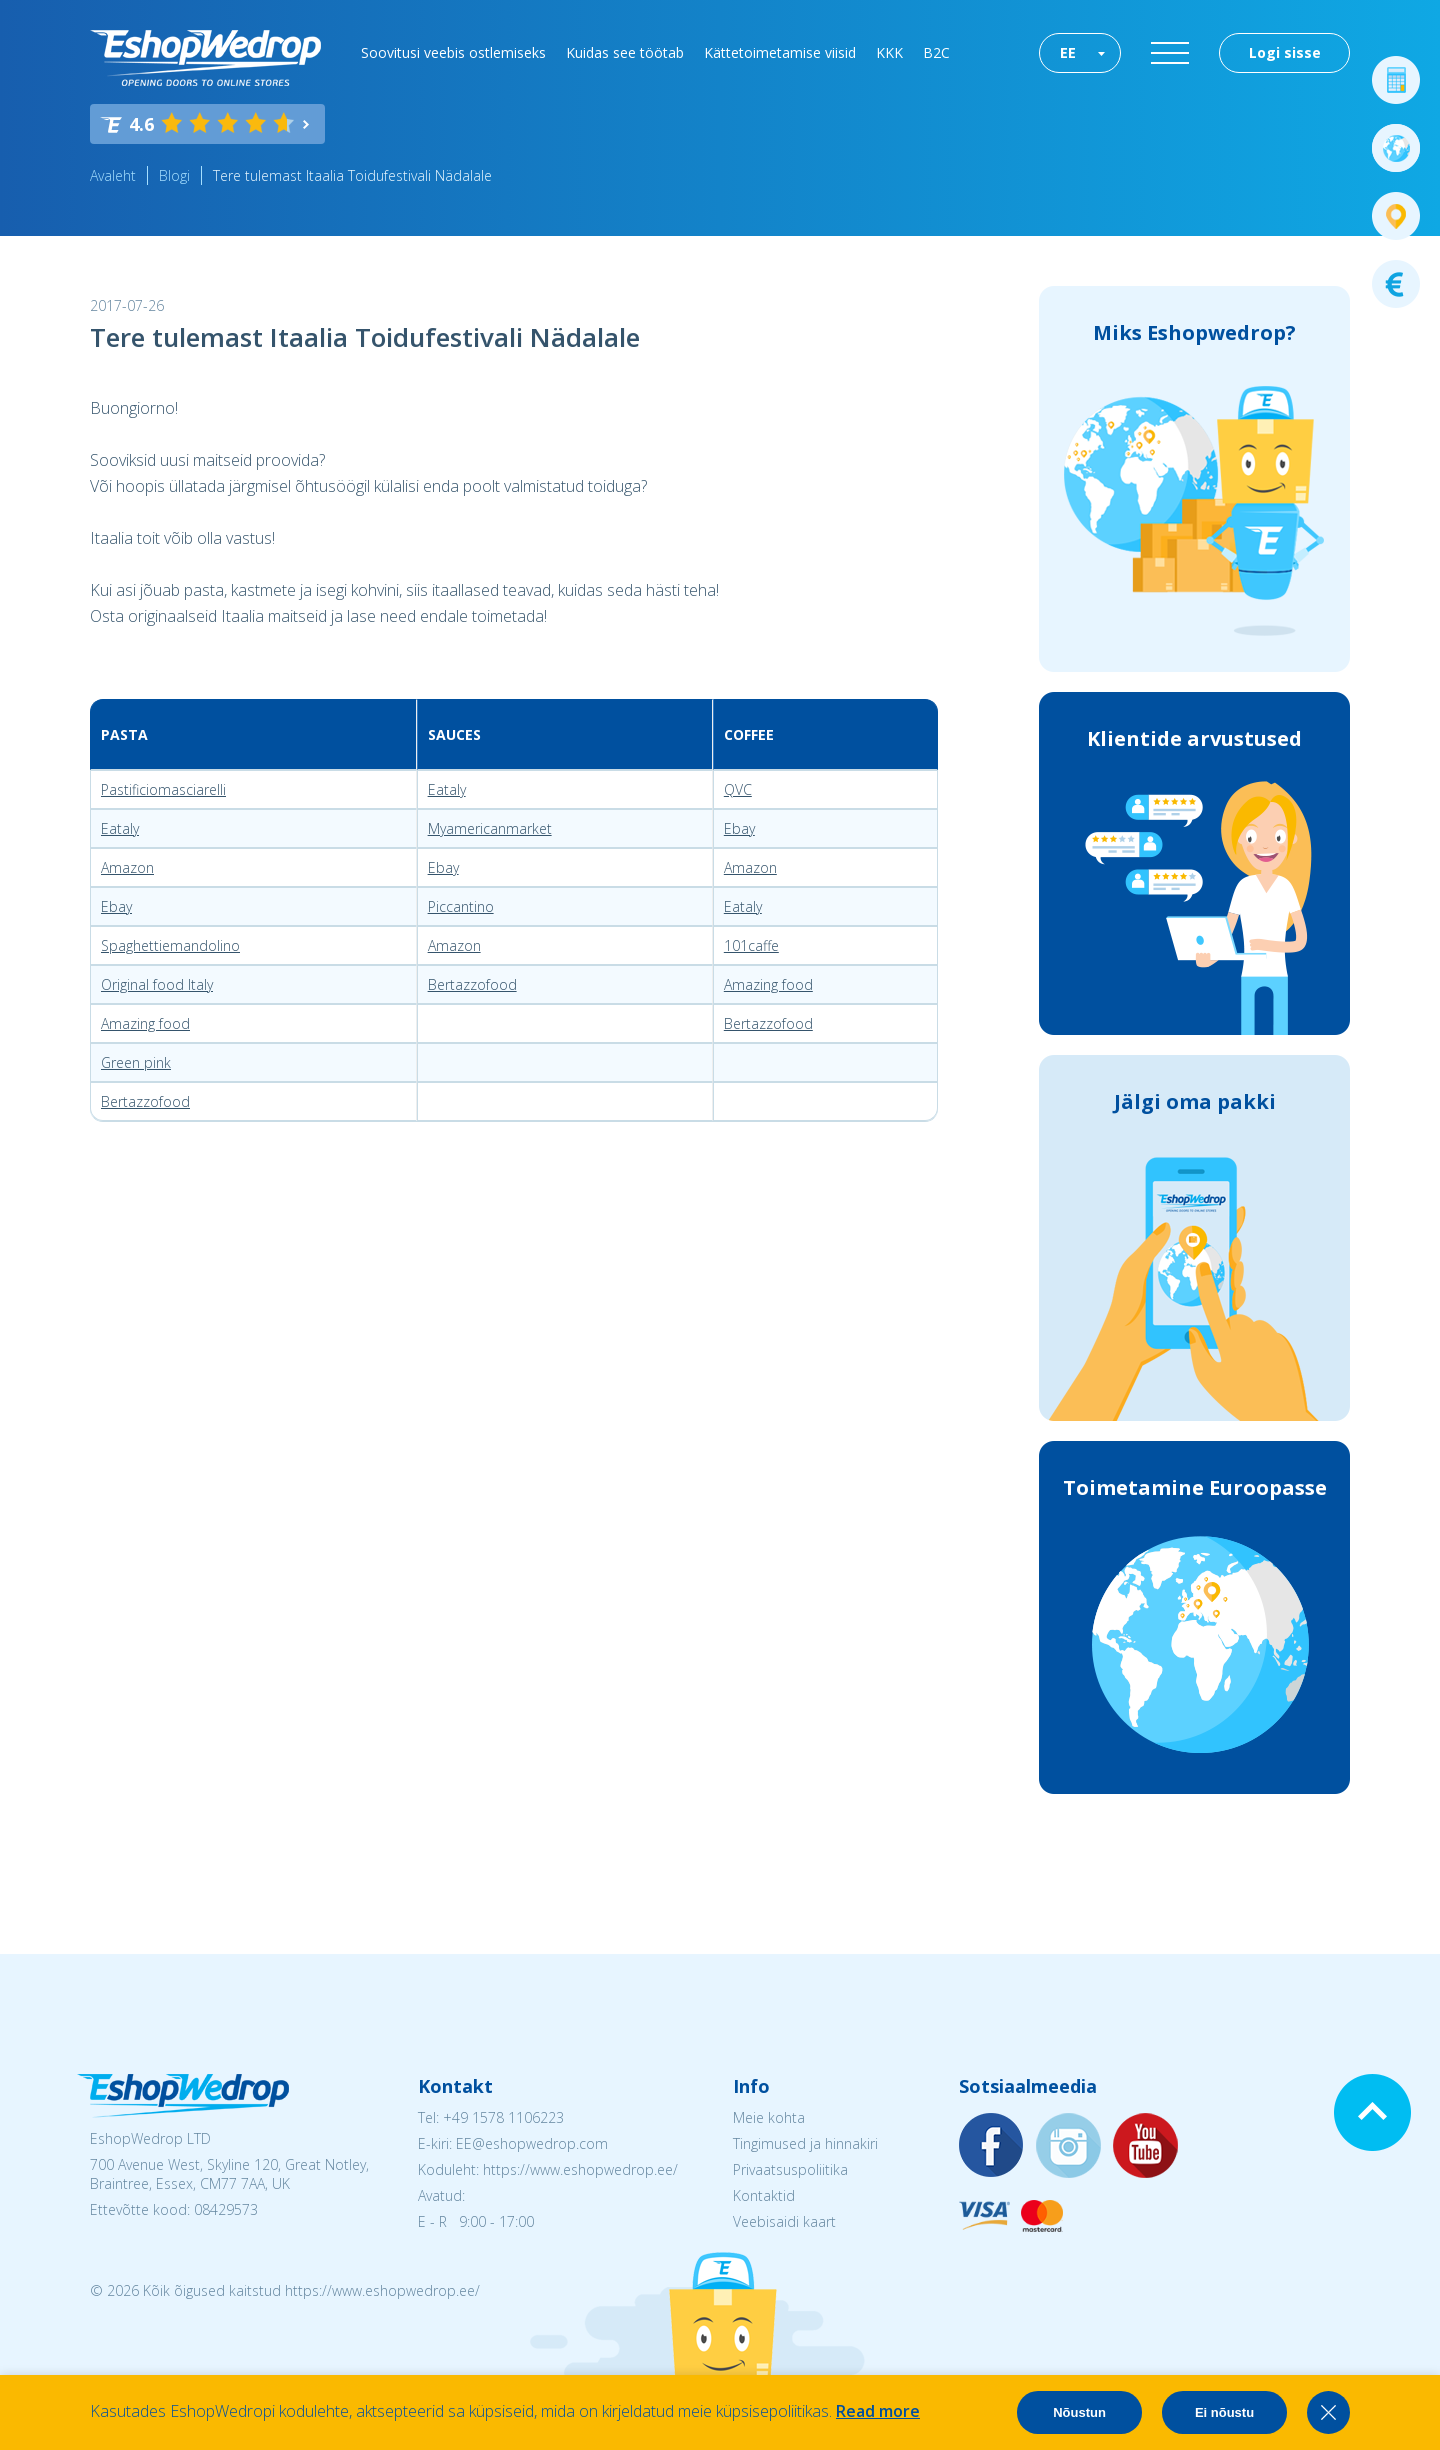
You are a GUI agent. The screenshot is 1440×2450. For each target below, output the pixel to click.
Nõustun (1079, 2412)
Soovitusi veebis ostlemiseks (453, 52)
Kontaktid (764, 2195)
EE (1068, 52)
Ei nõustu (1224, 2412)
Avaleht (113, 175)
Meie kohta (769, 2117)
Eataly (447, 789)
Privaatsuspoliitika (790, 2169)
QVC (738, 789)
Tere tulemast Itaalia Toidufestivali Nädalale (352, 175)
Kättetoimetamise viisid (780, 52)
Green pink (136, 1062)
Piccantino (461, 906)
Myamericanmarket (490, 828)
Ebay (739, 828)
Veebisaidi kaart (784, 2221)
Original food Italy (157, 984)
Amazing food (768, 984)
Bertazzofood (472, 984)
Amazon (127, 867)
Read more (878, 2411)
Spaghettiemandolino (170, 945)
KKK (889, 52)
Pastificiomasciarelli (163, 789)
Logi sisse (1285, 52)
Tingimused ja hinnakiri (805, 2143)
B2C (936, 52)
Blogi (174, 175)
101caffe (751, 945)
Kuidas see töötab (625, 52)
